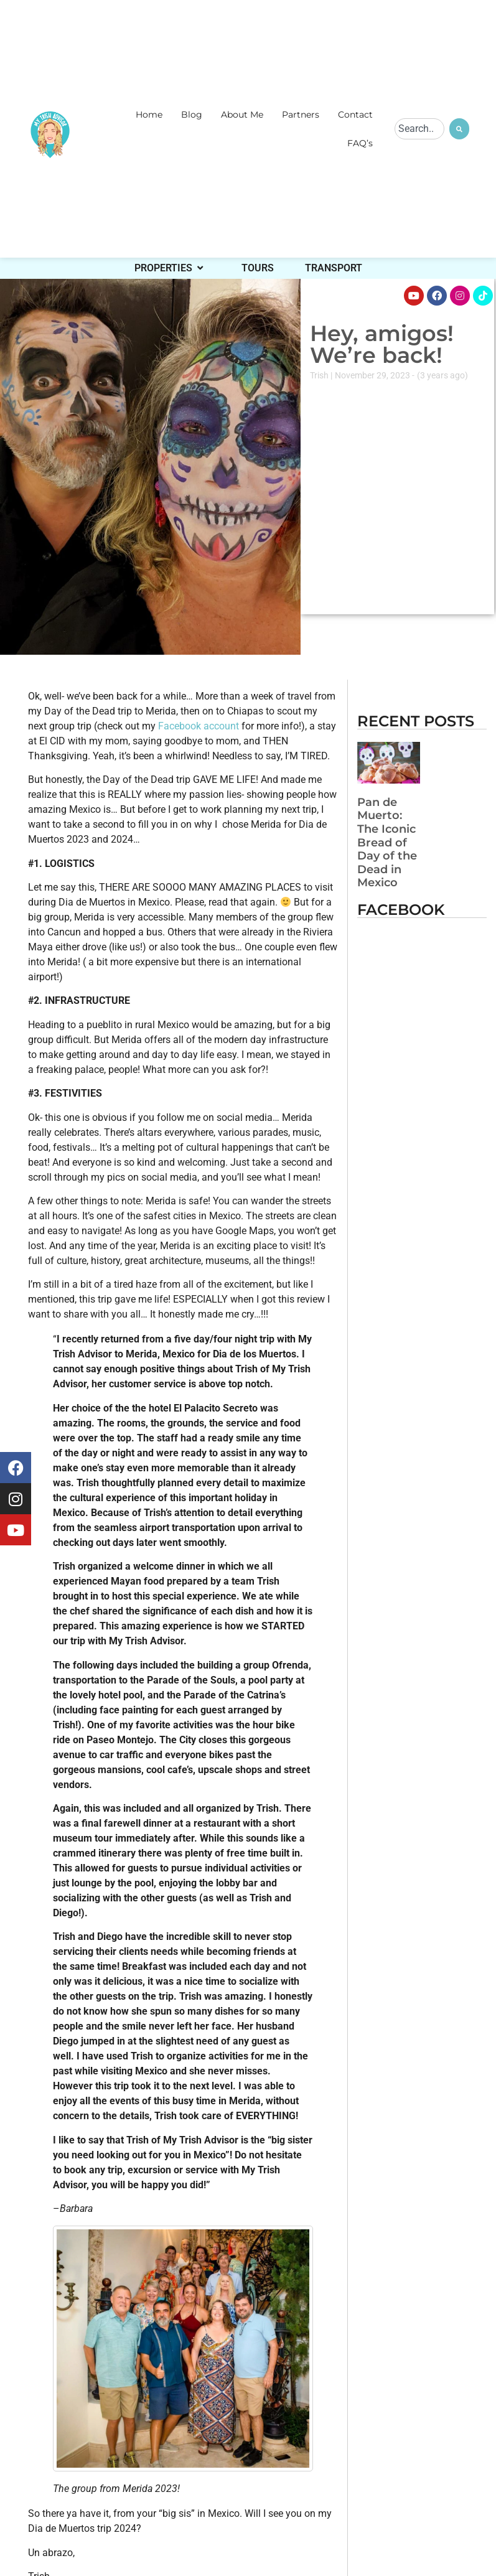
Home (149, 114)
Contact (355, 114)
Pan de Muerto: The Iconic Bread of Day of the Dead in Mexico (387, 842)
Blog (191, 114)
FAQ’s (360, 143)
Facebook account (197, 726)
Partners (300, 114)
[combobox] (419, 128)
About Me (242, 114)
